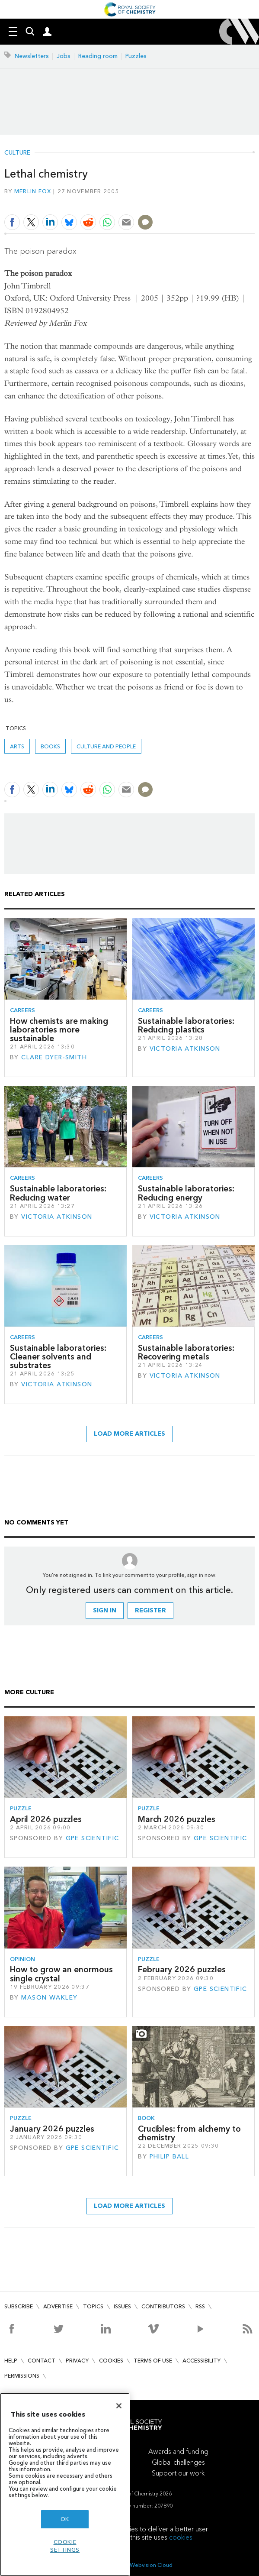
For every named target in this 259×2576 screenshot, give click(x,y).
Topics (93, 2306)
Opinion (22, 1959)
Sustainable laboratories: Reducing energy (186, 1193)
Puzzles (136, 56)
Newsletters (32, 56)
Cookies (111, 2360)
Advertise (58, 2306)
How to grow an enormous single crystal (61, 1973)
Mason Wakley (49, 1997)
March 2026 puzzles (176, 1819)
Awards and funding (178, 2451)
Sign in (104, 1610)
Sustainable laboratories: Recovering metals (186, 1352)
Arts (17, 746)
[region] (65, 2484)
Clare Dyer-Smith (54, 1057)
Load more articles (129, 1433)
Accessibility (201, 2360)
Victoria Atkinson (185, 1048)
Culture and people (106, 746)
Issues (122, 2306)
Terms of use (153, 2360)
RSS (200, 2306)
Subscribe (18, 2306)
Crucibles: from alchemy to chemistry (189, 2133)
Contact (41, 2360)
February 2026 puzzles (182, 1969)
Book (146, 2118)
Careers (22, 1010)
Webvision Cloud (151, 2565)
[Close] (118, 2405)
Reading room (98, 56)
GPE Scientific (92, 1838)
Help (10, 2360)
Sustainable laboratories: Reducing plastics (186, 1025)
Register (150, 1610)
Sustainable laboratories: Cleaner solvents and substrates (58, 1357)
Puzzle (21, 1808)
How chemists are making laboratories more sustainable (59, 1030)
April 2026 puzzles (46, 1819)
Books (50, 746)
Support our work (178, 2473)
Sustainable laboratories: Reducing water (58, 1193)
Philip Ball (169, 2156)
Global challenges (178, 2462)
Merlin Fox (32, 191)
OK (65, 2519)
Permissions (21, 2375)
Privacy (77, 2360)
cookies (180, 2537)
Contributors (163, 2306)
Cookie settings (65, 2546)
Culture (17, 152)
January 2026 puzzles (52, 2129)
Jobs (63, 56)
